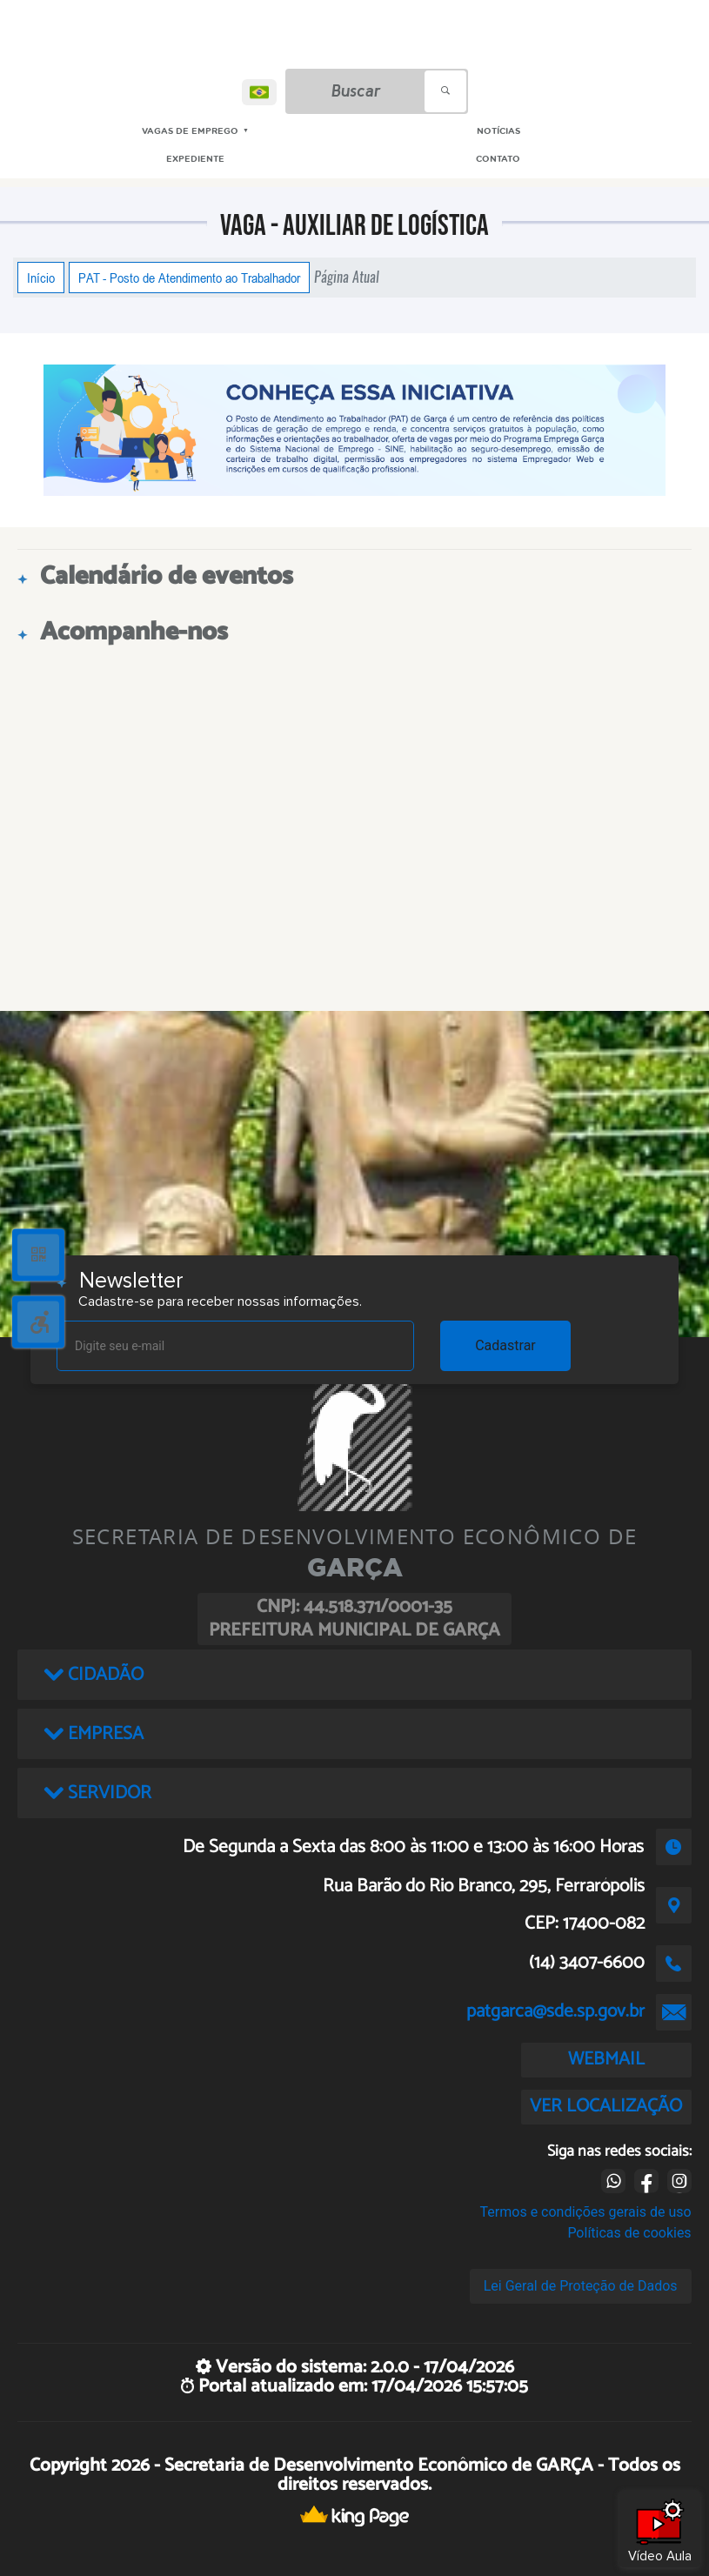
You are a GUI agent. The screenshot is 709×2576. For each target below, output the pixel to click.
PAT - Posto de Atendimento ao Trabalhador (189, 277)
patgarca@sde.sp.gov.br (555, 2011)
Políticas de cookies (629, 2233)
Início (41, 277)
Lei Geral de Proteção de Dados (581, 2286)
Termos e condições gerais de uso (586, 2212)
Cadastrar (505, 1345)
